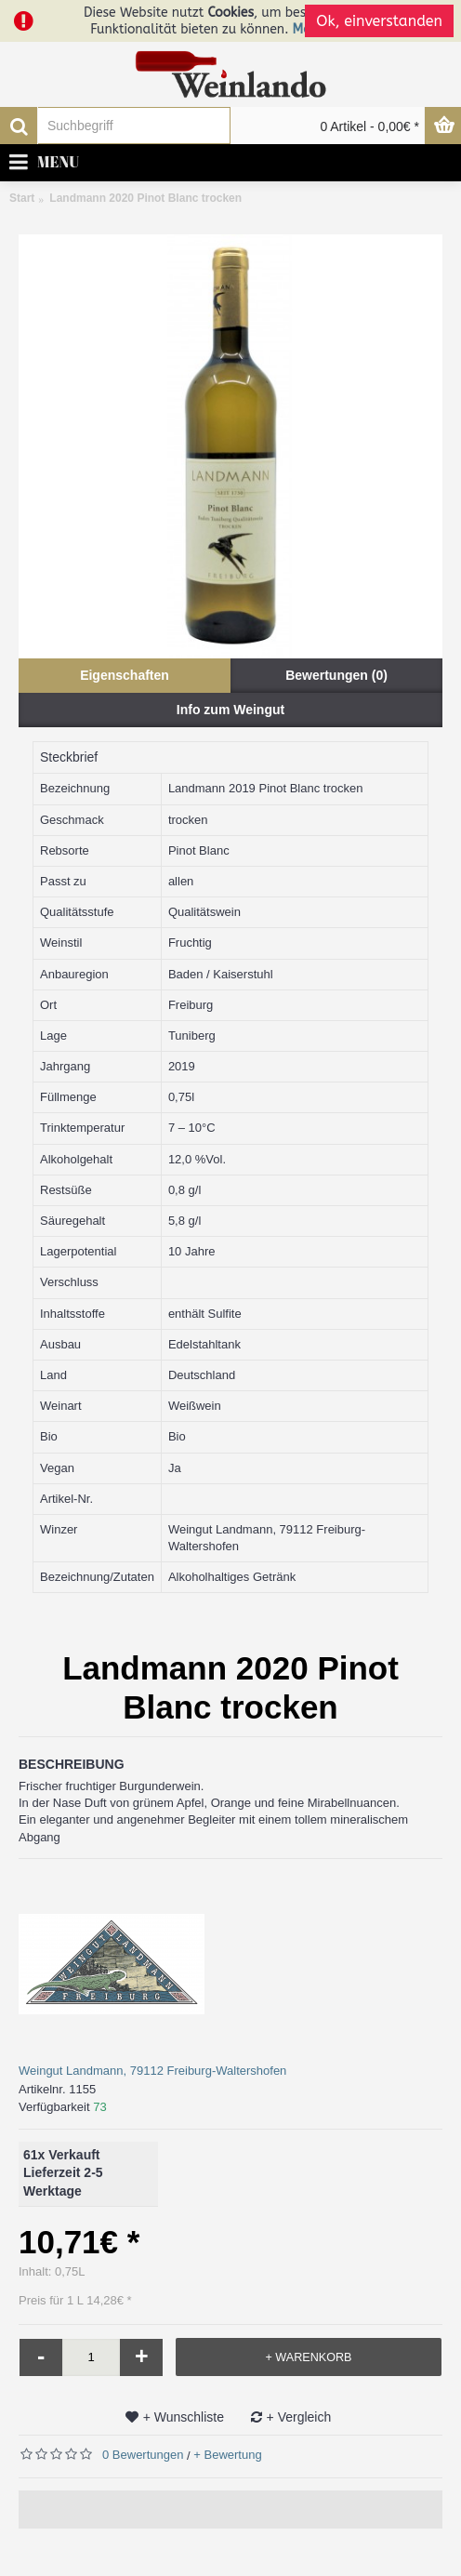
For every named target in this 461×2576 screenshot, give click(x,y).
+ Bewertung (227, 2455)
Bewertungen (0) (336, 675)
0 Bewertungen (142, 2455)
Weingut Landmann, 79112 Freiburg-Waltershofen (152, 2071)
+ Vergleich (299, 2417)
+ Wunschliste (183, 2417)
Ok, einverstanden (379, 21)
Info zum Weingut (230, 709)
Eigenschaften (124, 675)
